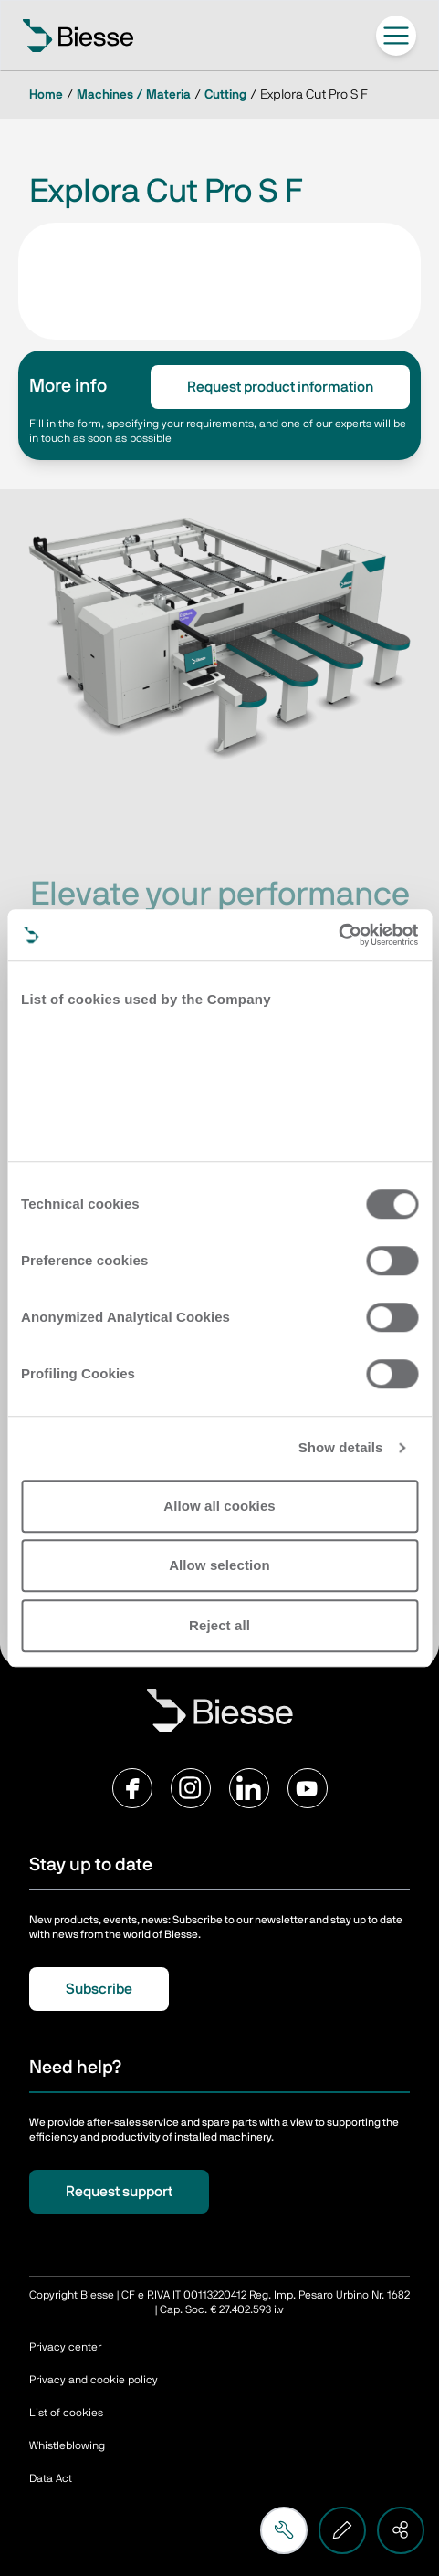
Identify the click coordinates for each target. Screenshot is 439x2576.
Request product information (280, 387)
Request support (119, 2191)
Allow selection (219, 1565)
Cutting (225, 95)
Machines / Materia (134, 95)
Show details (340, 1447)
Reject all (219, 1625)
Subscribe (99, 1989)
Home (46, 95)
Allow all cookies (219, 1505)
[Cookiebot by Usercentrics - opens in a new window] (338, 935)
